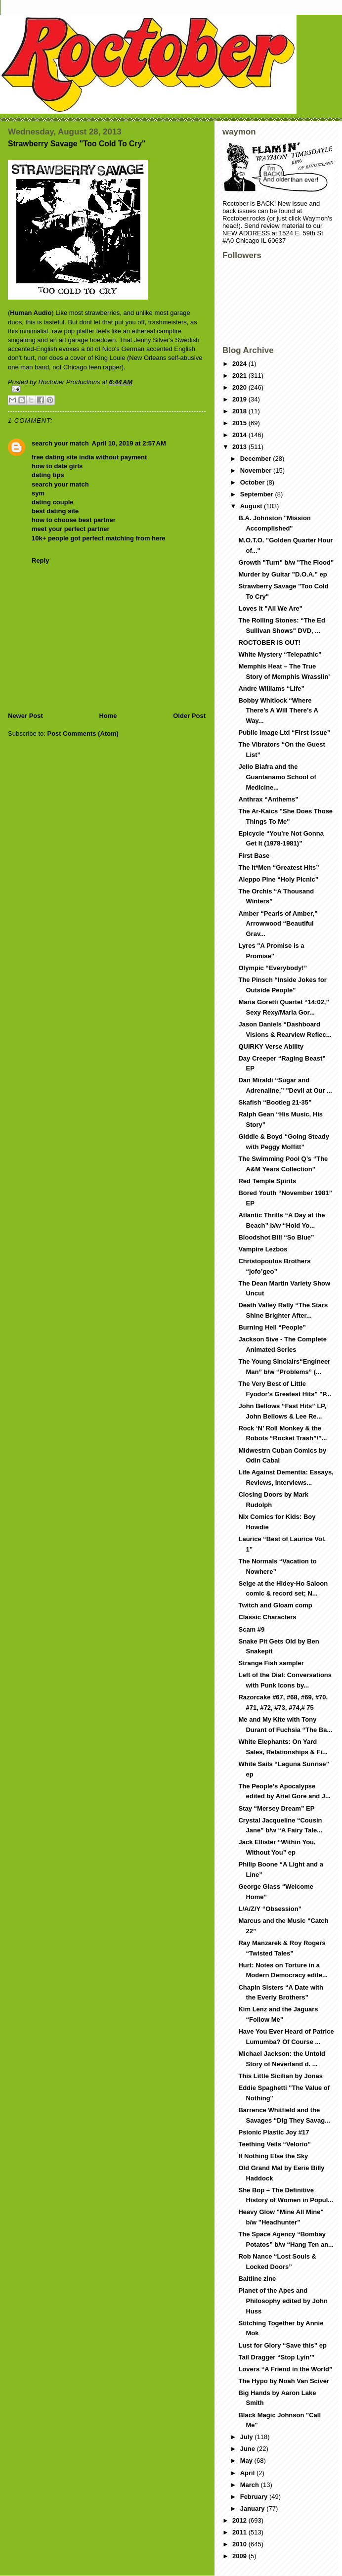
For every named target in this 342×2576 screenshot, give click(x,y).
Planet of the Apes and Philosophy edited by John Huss (282, 2301)
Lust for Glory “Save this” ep (282, 2345)
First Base (253, 855)
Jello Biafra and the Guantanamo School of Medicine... (277, 777)
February (254, 2496)
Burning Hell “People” (272, 1327)
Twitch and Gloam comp (275, 1605)
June (248, 2448)
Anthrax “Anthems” (268, 799)
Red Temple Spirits (267, 1181)
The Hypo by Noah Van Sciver (283, 2381)
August (252, 506)
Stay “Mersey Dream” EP (276, 1808)
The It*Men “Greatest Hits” (278, 867)
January (253, 2508)
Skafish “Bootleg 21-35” (274, 1102)
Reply (40, 560)
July (247, 2437)
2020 (240, 387)
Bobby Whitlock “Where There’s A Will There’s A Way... (278, 711)
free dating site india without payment (89, 457)
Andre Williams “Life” (271, 688)
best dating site (55, 511)
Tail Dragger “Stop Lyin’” (276, 2357)
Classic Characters (267, 1617)
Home (108, 715)
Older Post (189, 715)
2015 (240, 423)
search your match (60, 443)
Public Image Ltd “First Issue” (284, 732)
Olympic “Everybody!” (272, 968)
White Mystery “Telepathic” (279, 654)
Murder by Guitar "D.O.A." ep (282, 574)
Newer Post (25, 715)
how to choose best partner (74, 520)
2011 (240, 2532)
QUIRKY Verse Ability (270, 1046)
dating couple (53, 502)
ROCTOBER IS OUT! (269, 642)
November (256, 470)
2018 (240, 411)
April (248, 2473)
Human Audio (30, 312)
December (256, 458)
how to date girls (57, 466)
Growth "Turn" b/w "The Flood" (286, 562)
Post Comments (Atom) (83, 733)
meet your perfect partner (71, 529)
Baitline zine (257, 2278)
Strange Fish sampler (270, 1663)
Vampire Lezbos (262, 1249)
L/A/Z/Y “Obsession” (269, 1908)
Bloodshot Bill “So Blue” (276, 1237)
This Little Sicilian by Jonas (280, 2076)
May (247, 2460)
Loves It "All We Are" (270, 608)
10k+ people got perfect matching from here (99, 538)
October (253, 482)
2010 (240, 2544)
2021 (240, 375)
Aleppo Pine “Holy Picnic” (278, 879)
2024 (240, 363)
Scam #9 (251, 1629)
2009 (240, 2556)
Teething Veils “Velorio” (274, 2144)
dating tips (48, 475)
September (257, 494)
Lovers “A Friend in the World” (285, 2369)
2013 (240, 446)
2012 (240, 2520)
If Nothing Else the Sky (273, 2156)
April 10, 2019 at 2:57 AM (129, 443)
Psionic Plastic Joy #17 (273, 2132)
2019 (240, 399)
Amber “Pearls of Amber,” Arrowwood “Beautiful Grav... (277, 924)
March (250, 2484)
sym (38, 493)
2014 (240, 435)
